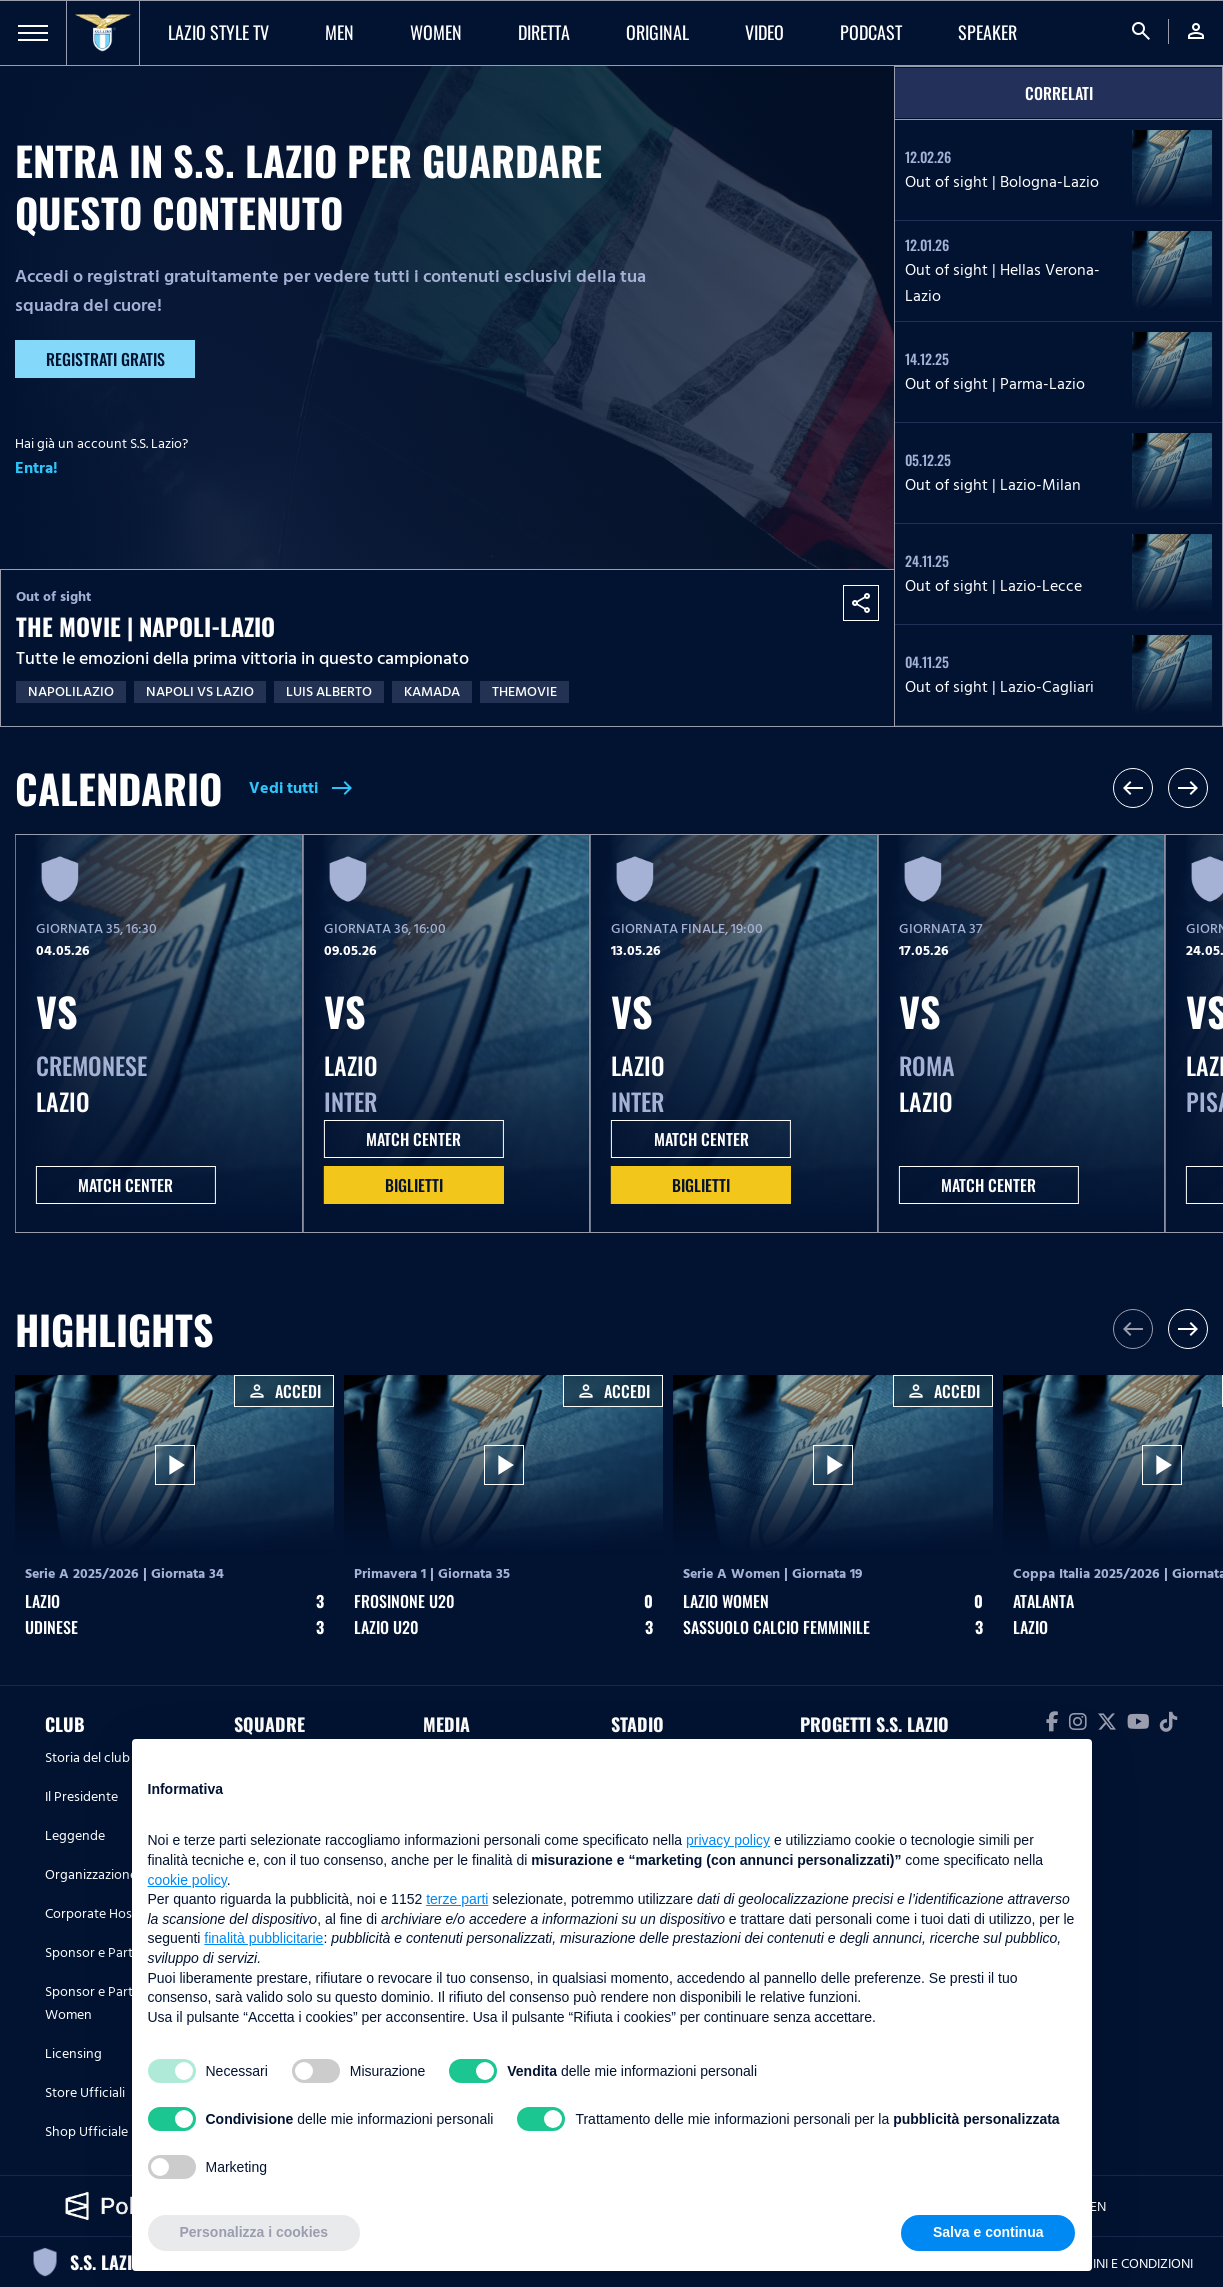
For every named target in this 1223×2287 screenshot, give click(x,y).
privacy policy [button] (728, 1840)
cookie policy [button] (187, 1880)
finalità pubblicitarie (263, 1938)
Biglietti (414, 1185)
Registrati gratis (105, 359)
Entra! (36, 468)
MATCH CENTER (125, 1185)
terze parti (457, 1899)
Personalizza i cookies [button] (254, 2232)
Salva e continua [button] (988, 2232)
